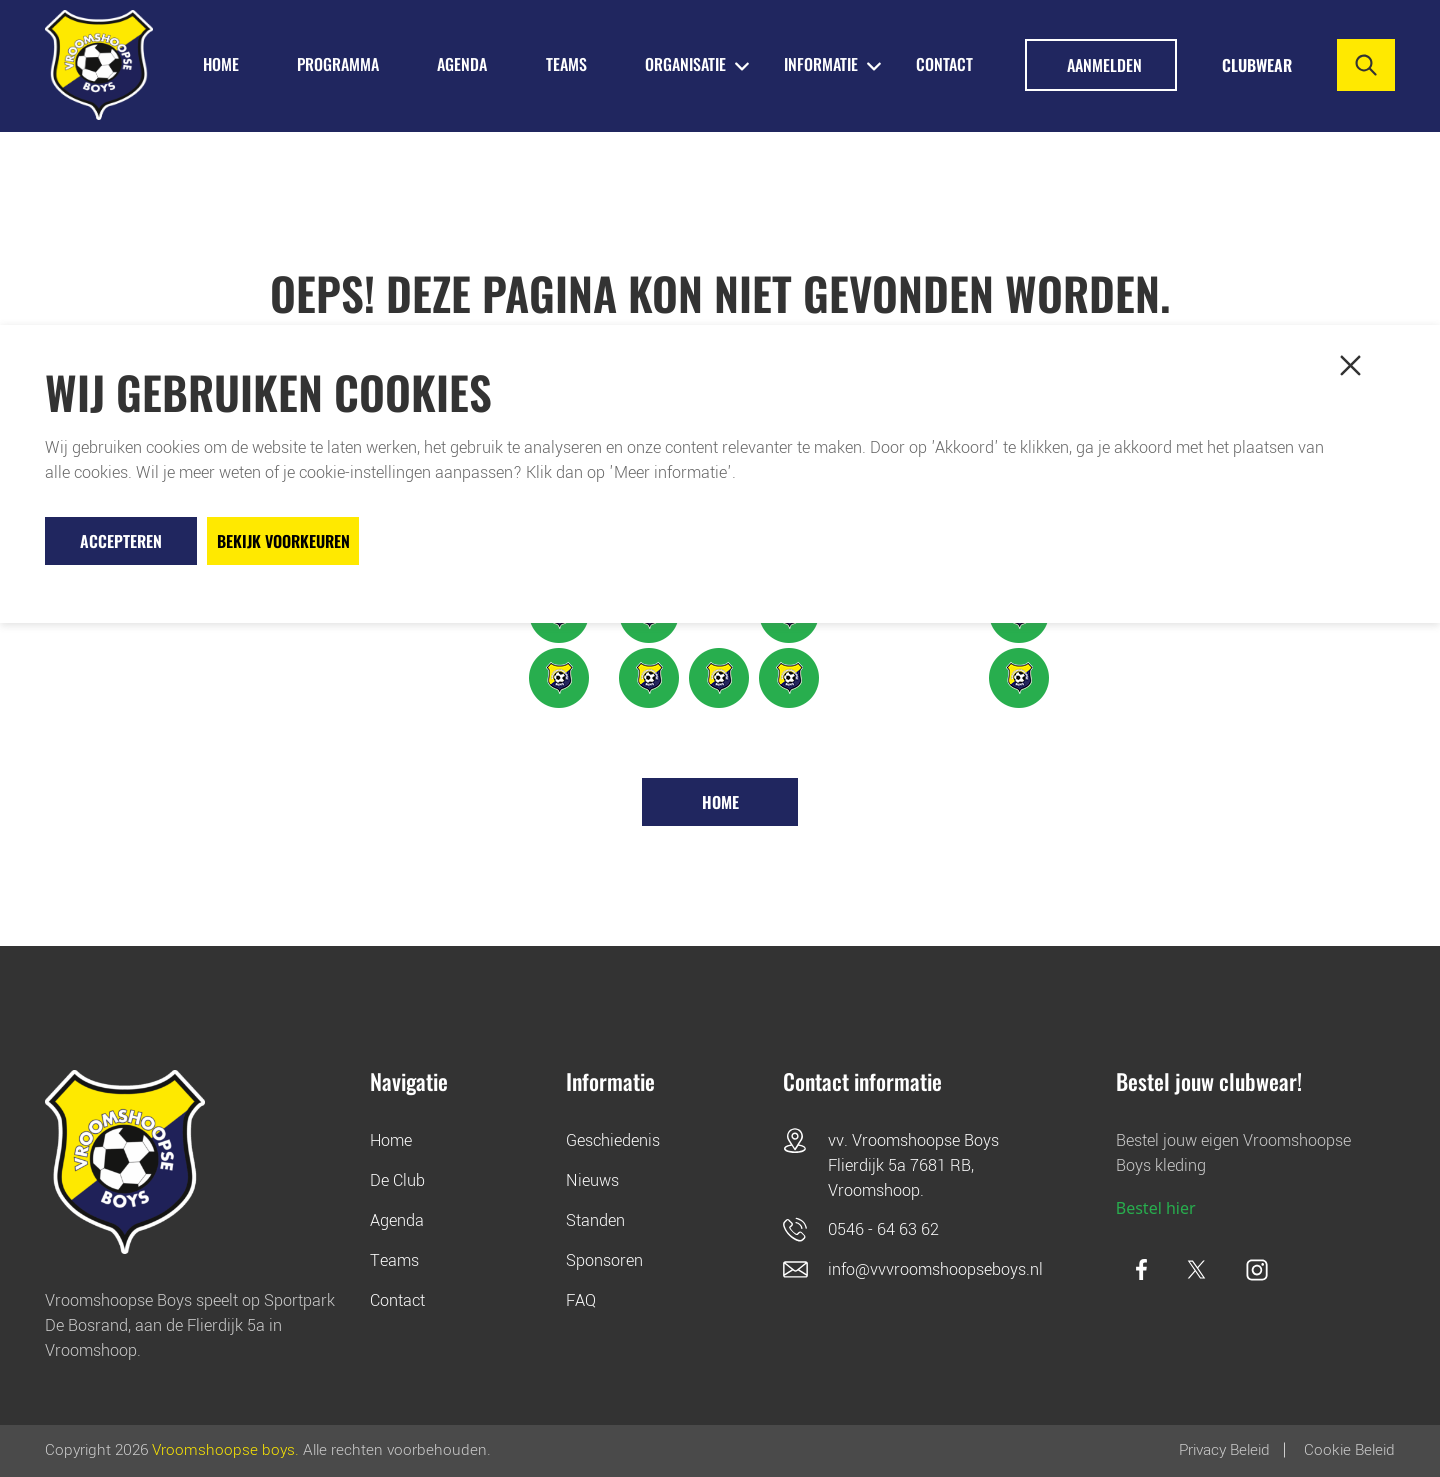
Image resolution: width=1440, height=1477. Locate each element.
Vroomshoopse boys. (225, 1450)
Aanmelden (1104, 65)
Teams (394, 1260)
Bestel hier (1156, 1208)
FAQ (581, 1300)
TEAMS (566, 64)
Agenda (397, 1220)
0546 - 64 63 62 (883, 1229)
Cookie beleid (1349, 1450)
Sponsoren (604, 1260)
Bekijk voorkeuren (283, 541)
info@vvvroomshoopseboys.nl (935, 1269)
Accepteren (121, 541)
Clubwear (1257, 65)
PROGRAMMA (338, 64)
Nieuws (592, 1180)
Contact (944, 64)
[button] (1350, 366)
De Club (397, 1180)
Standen (595, 1220)
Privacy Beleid (1224, 1450)
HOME (221, 64)
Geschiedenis (613, 1140)
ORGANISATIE (685, 64)
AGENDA (462, 64)
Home (720, 802)
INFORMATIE (821, 64)
